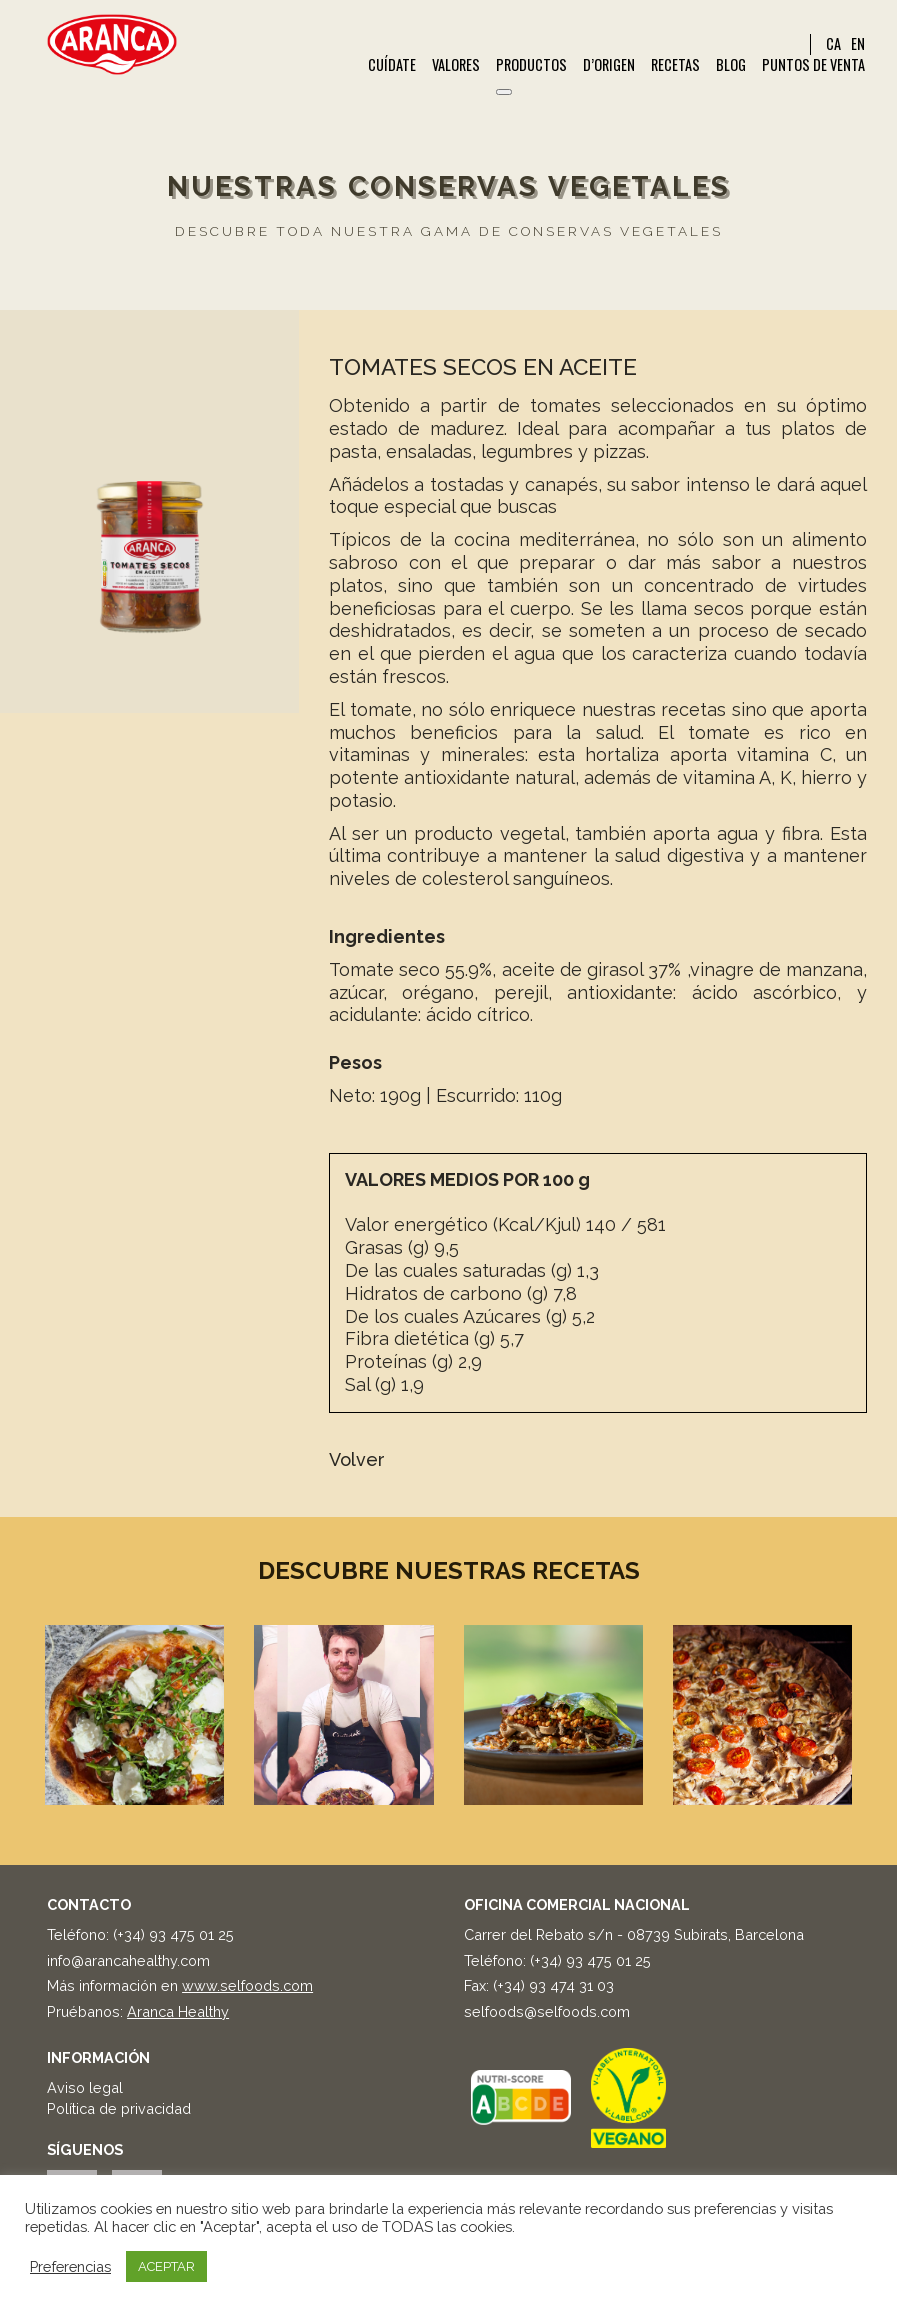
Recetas (675, 65)
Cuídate (392, 65)
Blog (731, 65)
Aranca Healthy (178, 2011)
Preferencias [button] (70, 2266)
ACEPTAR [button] (166, 2266)
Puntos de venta (813, 65)
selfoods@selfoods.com (547, 2011)
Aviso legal (85, 2087)
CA (833, 43)
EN (858, 43)
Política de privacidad (119, 2108)
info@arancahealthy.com (128, 1960)
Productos (531, 65)
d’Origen (609, 65)
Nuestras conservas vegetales (449, 186)
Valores (456, 65)
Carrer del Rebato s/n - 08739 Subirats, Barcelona (634, 1934)
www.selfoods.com (247, 1985)
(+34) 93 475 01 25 (173, 1934)
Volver (357, 1459)
